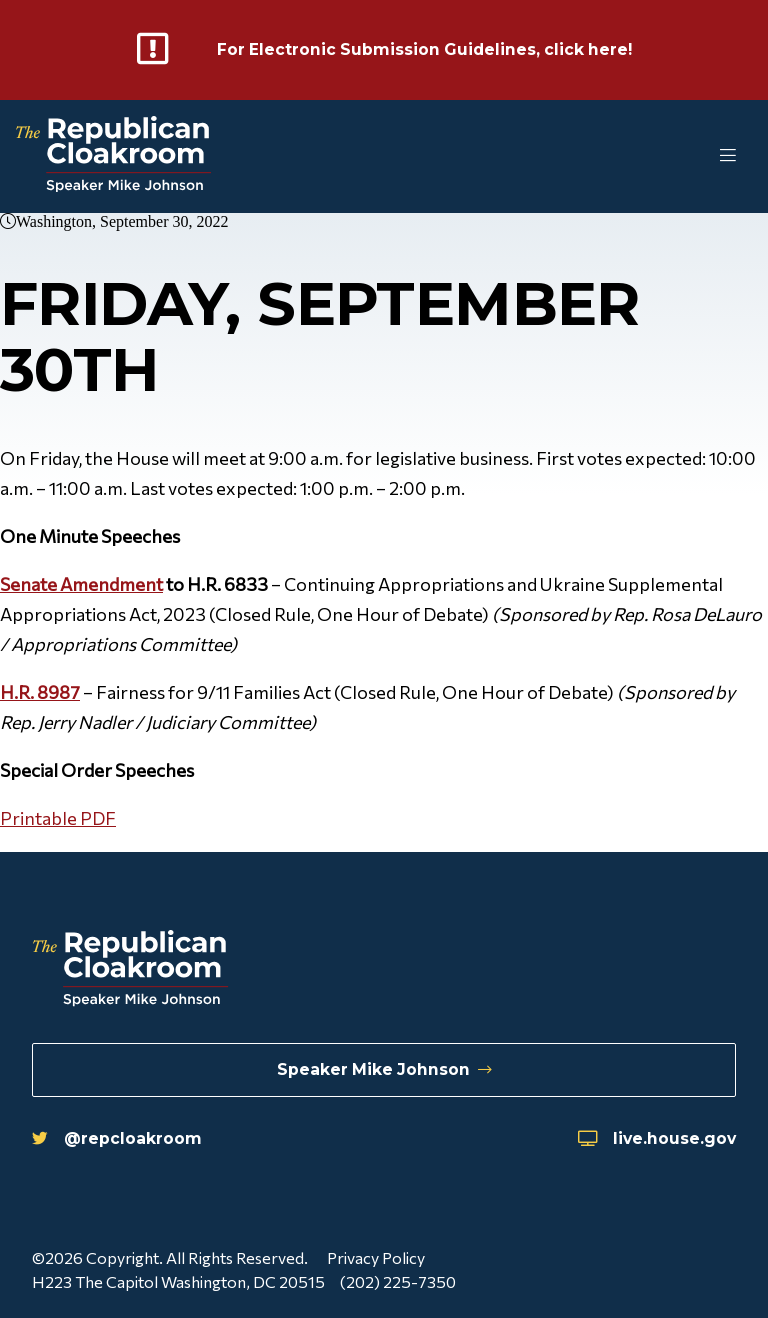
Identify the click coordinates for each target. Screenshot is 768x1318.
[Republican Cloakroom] (113, 156)
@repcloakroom (117, 1137)
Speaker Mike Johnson (384, 1068)
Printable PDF (58, 818)
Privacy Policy (376, 1257)
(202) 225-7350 (399, 1281)
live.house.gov (655, 1137)
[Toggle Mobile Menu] (688, 156)
